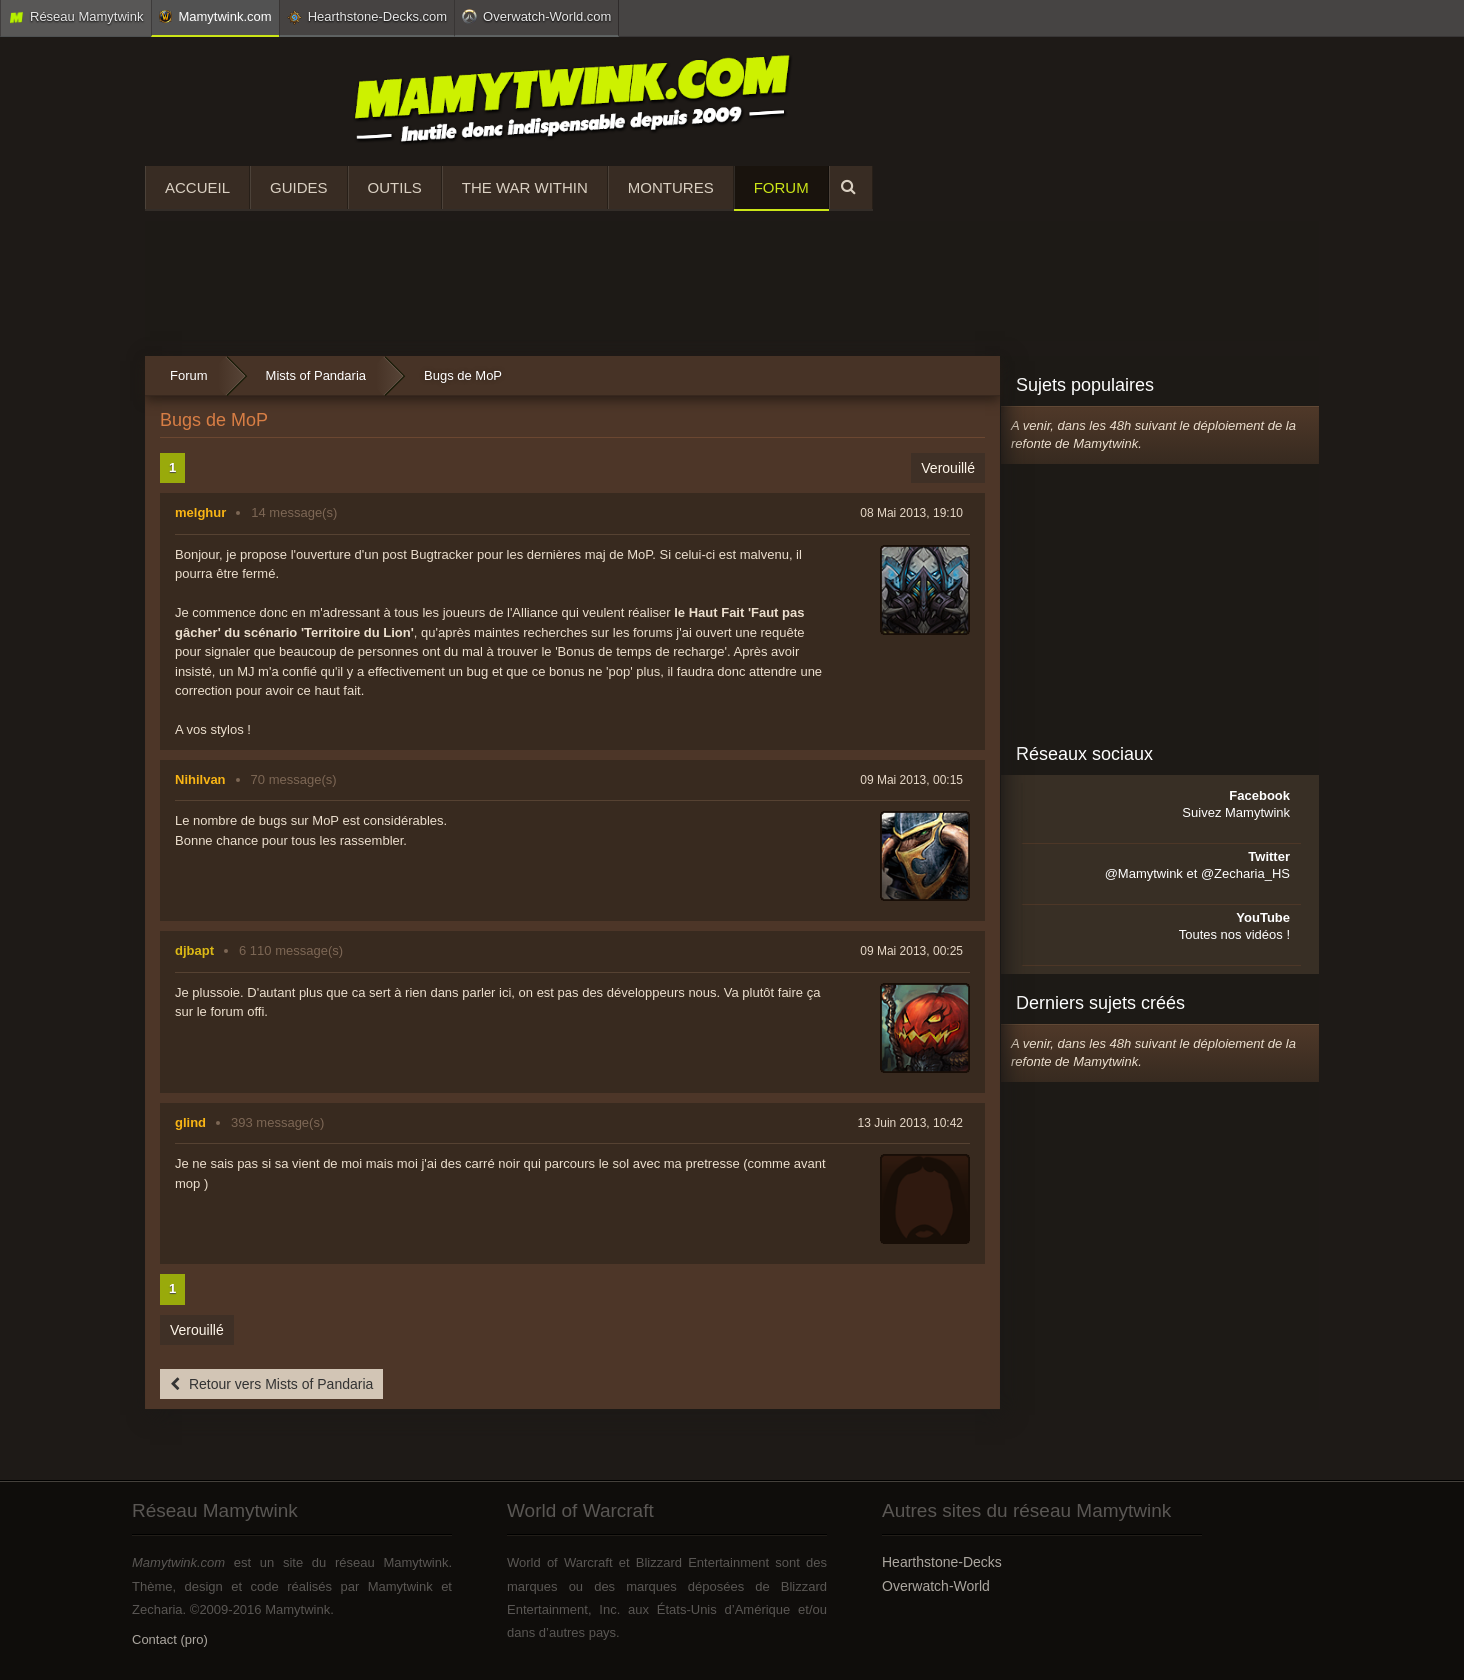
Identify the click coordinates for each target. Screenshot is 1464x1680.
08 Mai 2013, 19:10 (911, 513)
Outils (395, 187)
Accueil (197, 187)
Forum (781, 187)
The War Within (525, 187)
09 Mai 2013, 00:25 (911, 951)
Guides (299, 187)
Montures (671, 187)
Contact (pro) (170, 1639)
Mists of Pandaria (316, 375)
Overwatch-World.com (536, 16)
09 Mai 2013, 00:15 (911, 780)
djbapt (194, 950)
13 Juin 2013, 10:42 (910, 1123)
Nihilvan (200, 779)
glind (190, 1122)
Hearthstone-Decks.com (367, 17)
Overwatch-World (936, 1586)
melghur (200, 512)
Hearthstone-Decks (942, 1562)
